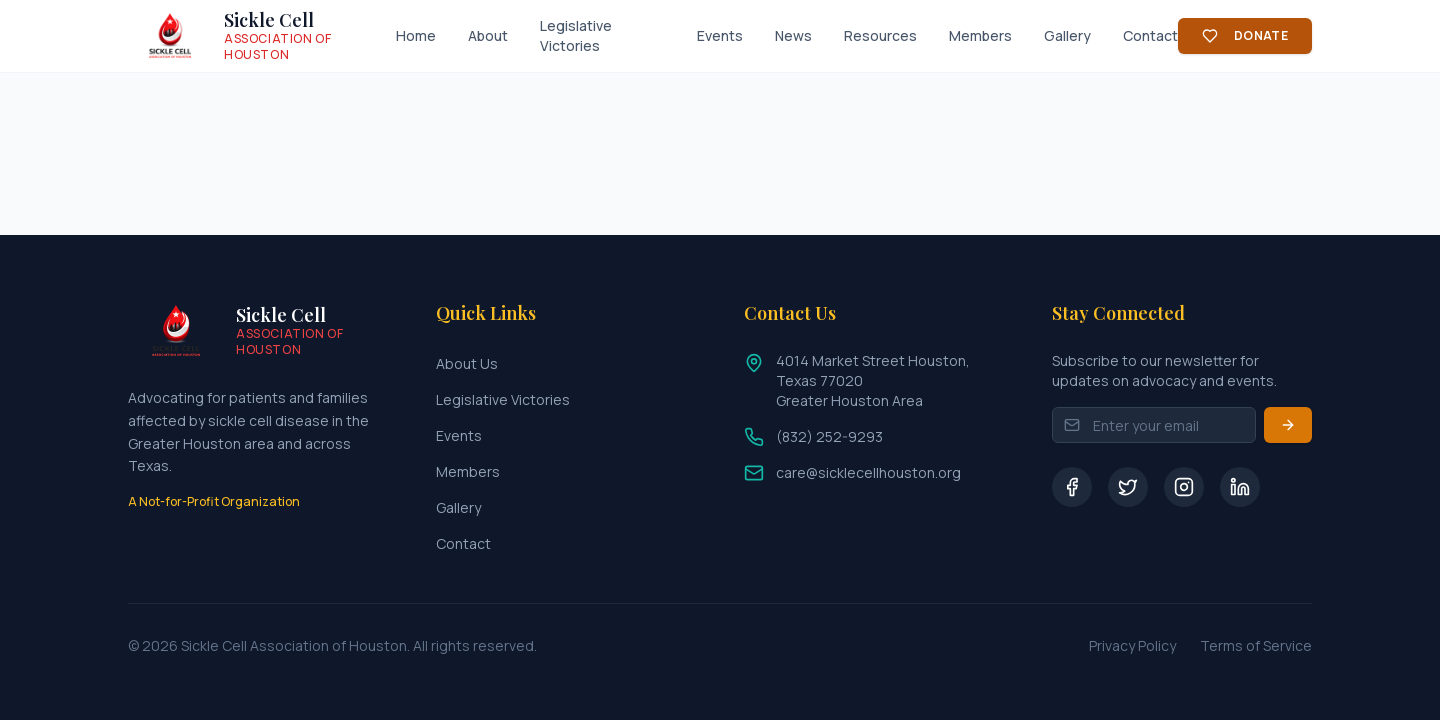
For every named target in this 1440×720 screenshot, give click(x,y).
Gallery (1067, 35)
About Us (467, 363)
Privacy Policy (1132, 645)
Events (720, 35)
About (488, 35)
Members (980, 35)
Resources (880, 35)
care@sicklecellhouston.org (868, 472)
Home (416, 35)
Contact (1150, 35)
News (793, 35)
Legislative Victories (576, 35)
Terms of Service (1256, 645)
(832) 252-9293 (829, 436)
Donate (1245, 35)
